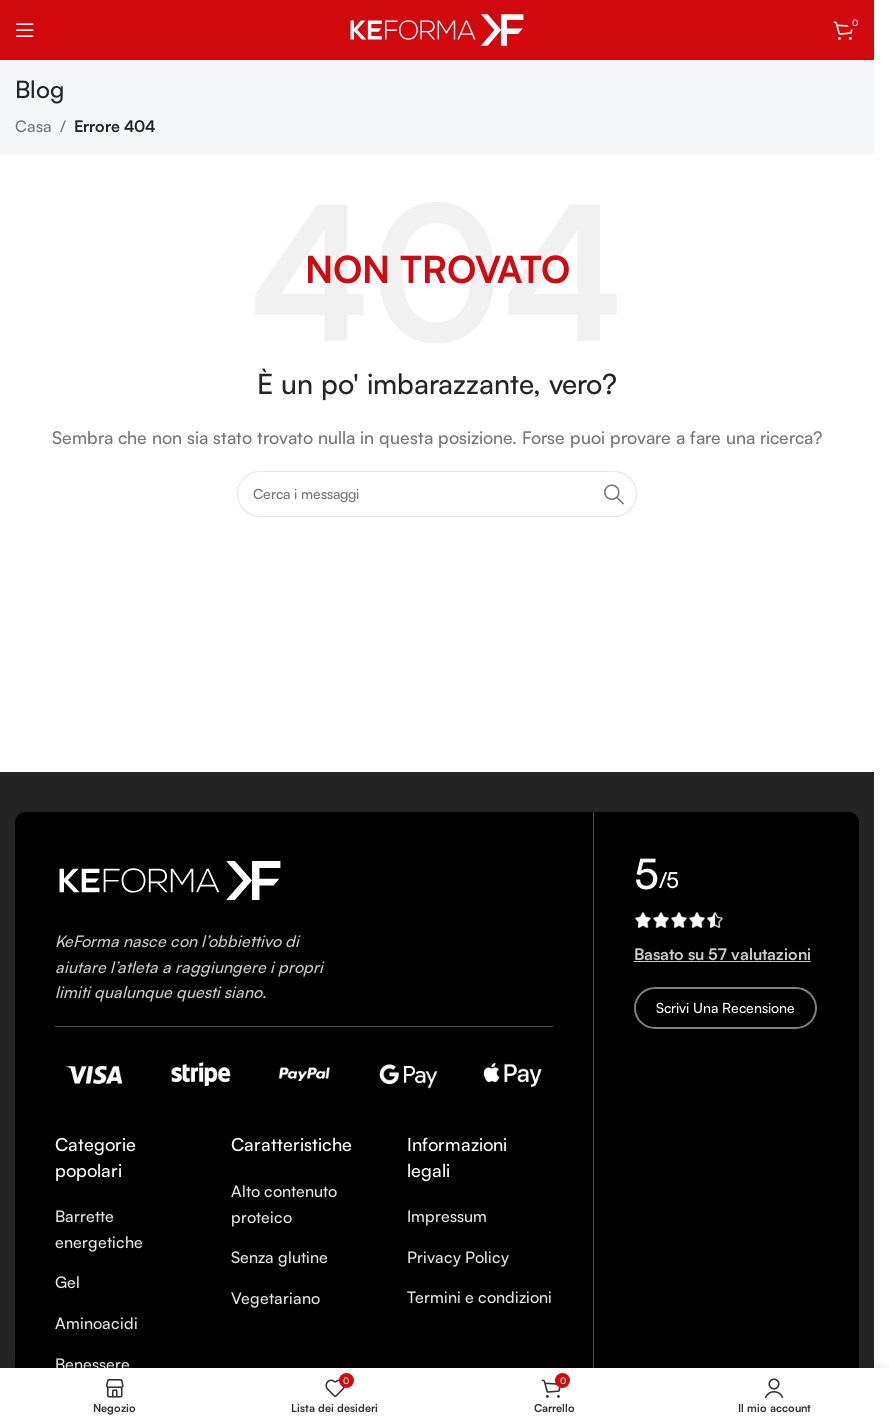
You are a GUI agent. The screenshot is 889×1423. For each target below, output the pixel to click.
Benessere (92, 1364)
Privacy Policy (458, 1257)
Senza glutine (279, 1257)
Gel (67, 1282)
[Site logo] (437, 28)
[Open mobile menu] (25, 30)
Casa (33, 126)
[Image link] (170, 878)
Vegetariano (275, 1298)
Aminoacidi (96, 1323)
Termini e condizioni (479, 1297)
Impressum (447, 1216)
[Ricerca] (437, 494)
